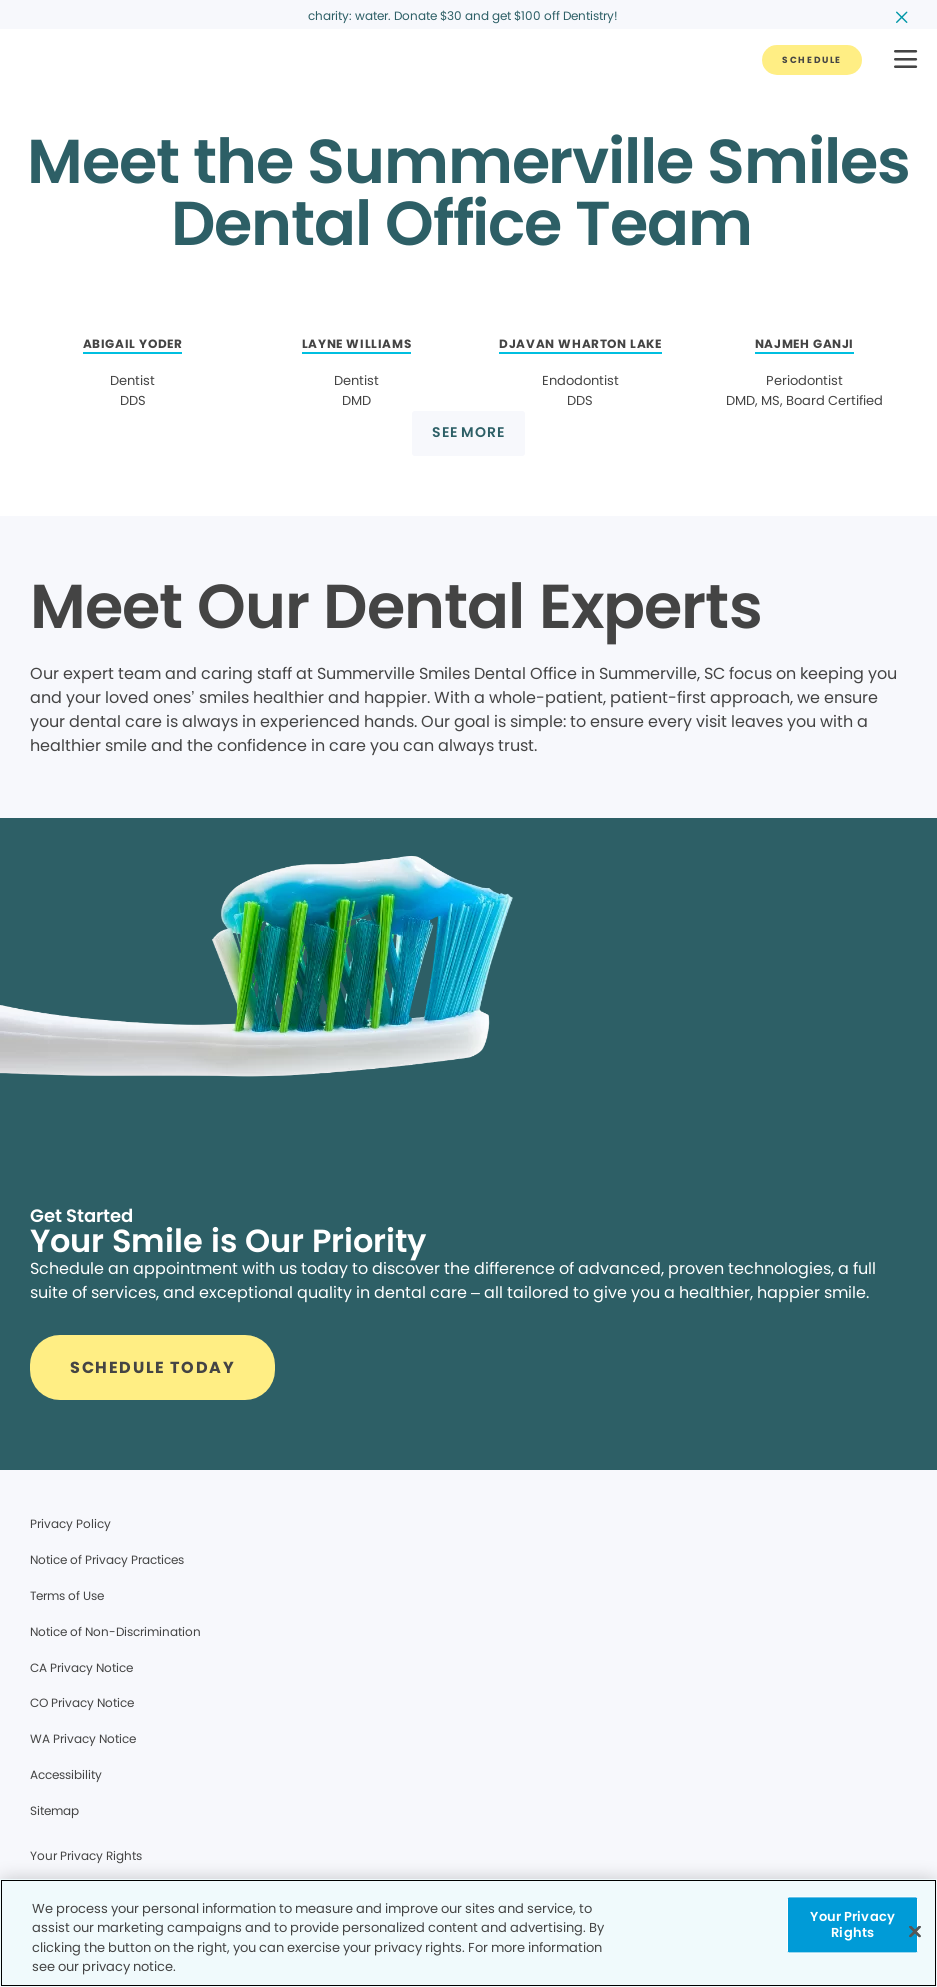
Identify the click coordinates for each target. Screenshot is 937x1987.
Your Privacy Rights (86, 1855)
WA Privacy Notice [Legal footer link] (83, 1738)
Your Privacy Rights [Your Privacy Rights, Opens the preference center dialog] (852, 1924)
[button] (905, 60)
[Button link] (812, 60)
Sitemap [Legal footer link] (54, 1810)
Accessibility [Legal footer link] (66, 1774)
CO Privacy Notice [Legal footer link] (82, 1702)
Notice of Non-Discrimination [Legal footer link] (115, 1631)
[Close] (915, 1931)
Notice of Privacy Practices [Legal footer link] (107, 1559)
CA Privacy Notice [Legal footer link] (81, 1667)
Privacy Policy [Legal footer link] (70, 1523)
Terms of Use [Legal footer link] (67, 1595)
